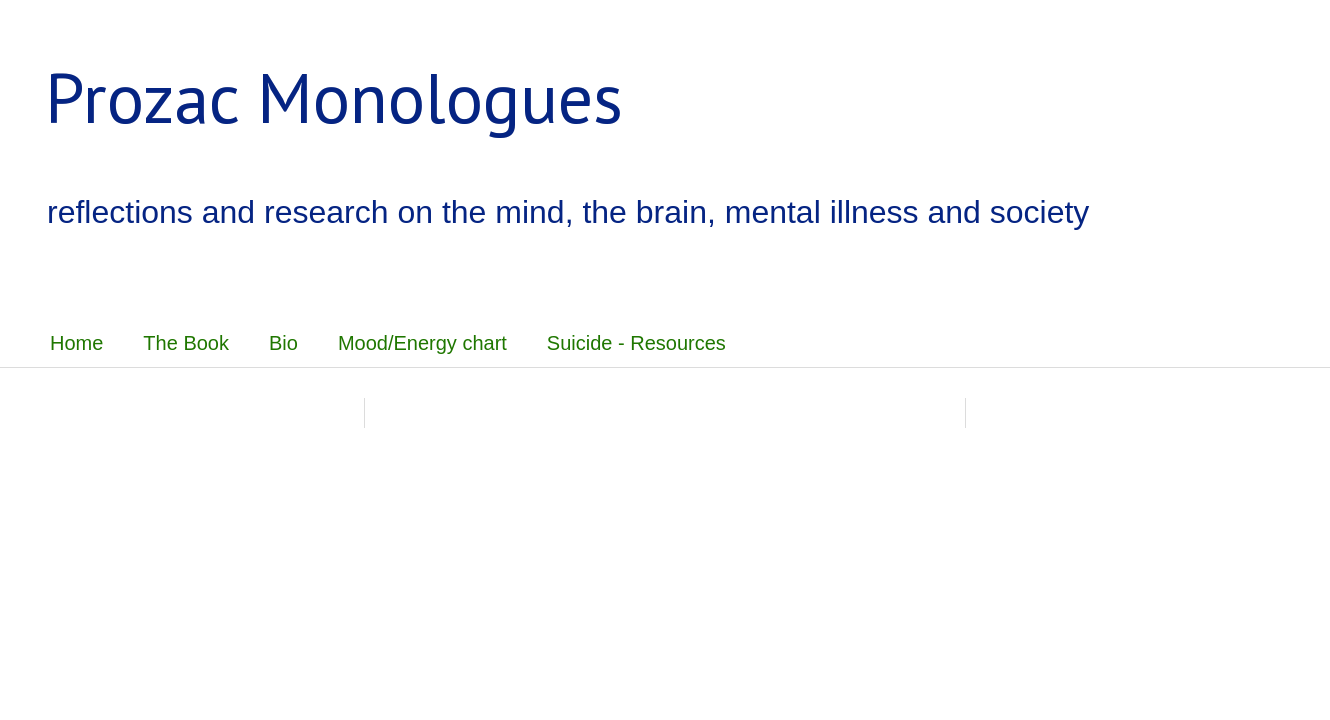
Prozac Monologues (334, 97)
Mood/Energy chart (422, 343)
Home (76, 343)
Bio (283, 343)
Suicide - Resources (636, 343)
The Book (186, 343)
